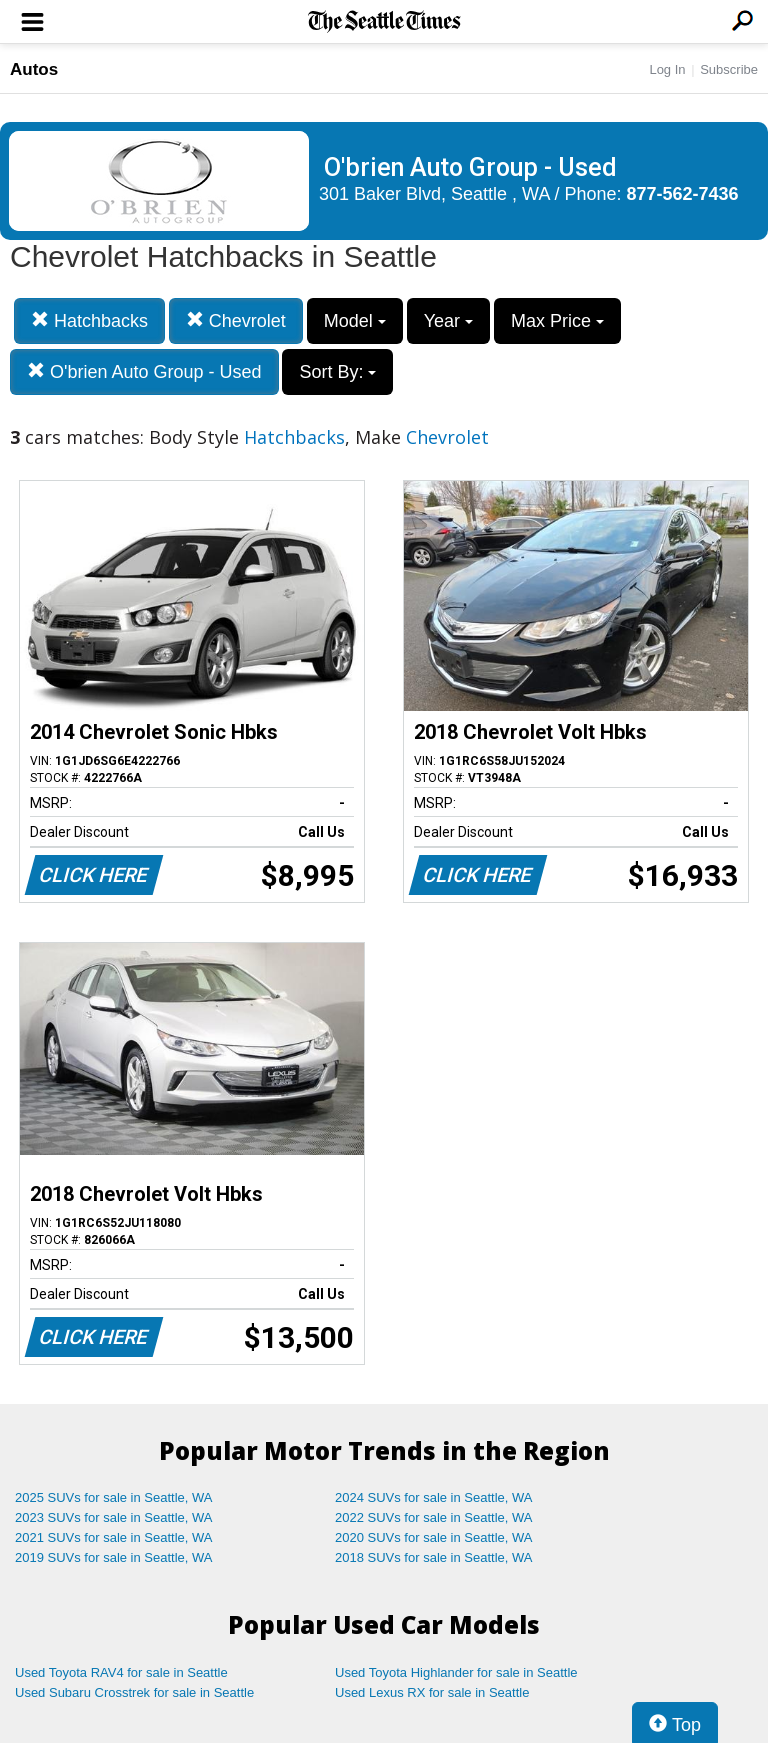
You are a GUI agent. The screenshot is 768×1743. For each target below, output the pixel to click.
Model (355, 321)
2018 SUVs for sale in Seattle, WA (434, 1557)
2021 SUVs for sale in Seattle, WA (114, 1537)
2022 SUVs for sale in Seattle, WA (434, 1517)
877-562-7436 (683, 194)
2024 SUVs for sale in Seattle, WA (434, 1497)
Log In (667, 69)
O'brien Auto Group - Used (144, 371)
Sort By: (337, 372)
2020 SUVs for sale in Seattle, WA (434, 1537)
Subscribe (729, 69)
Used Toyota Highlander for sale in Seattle (456, 1672)
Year (448, 321)
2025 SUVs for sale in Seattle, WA (114, 1497)
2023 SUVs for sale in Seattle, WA (114, 1517)
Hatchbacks (89, 320)
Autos (34, 69)
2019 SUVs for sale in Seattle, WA (114, 1557)
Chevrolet (236, 320)
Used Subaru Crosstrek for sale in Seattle (134, 1692)
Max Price (557, 321)
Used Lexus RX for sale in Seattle (432, 1692)
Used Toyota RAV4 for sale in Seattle (121, 1672)
